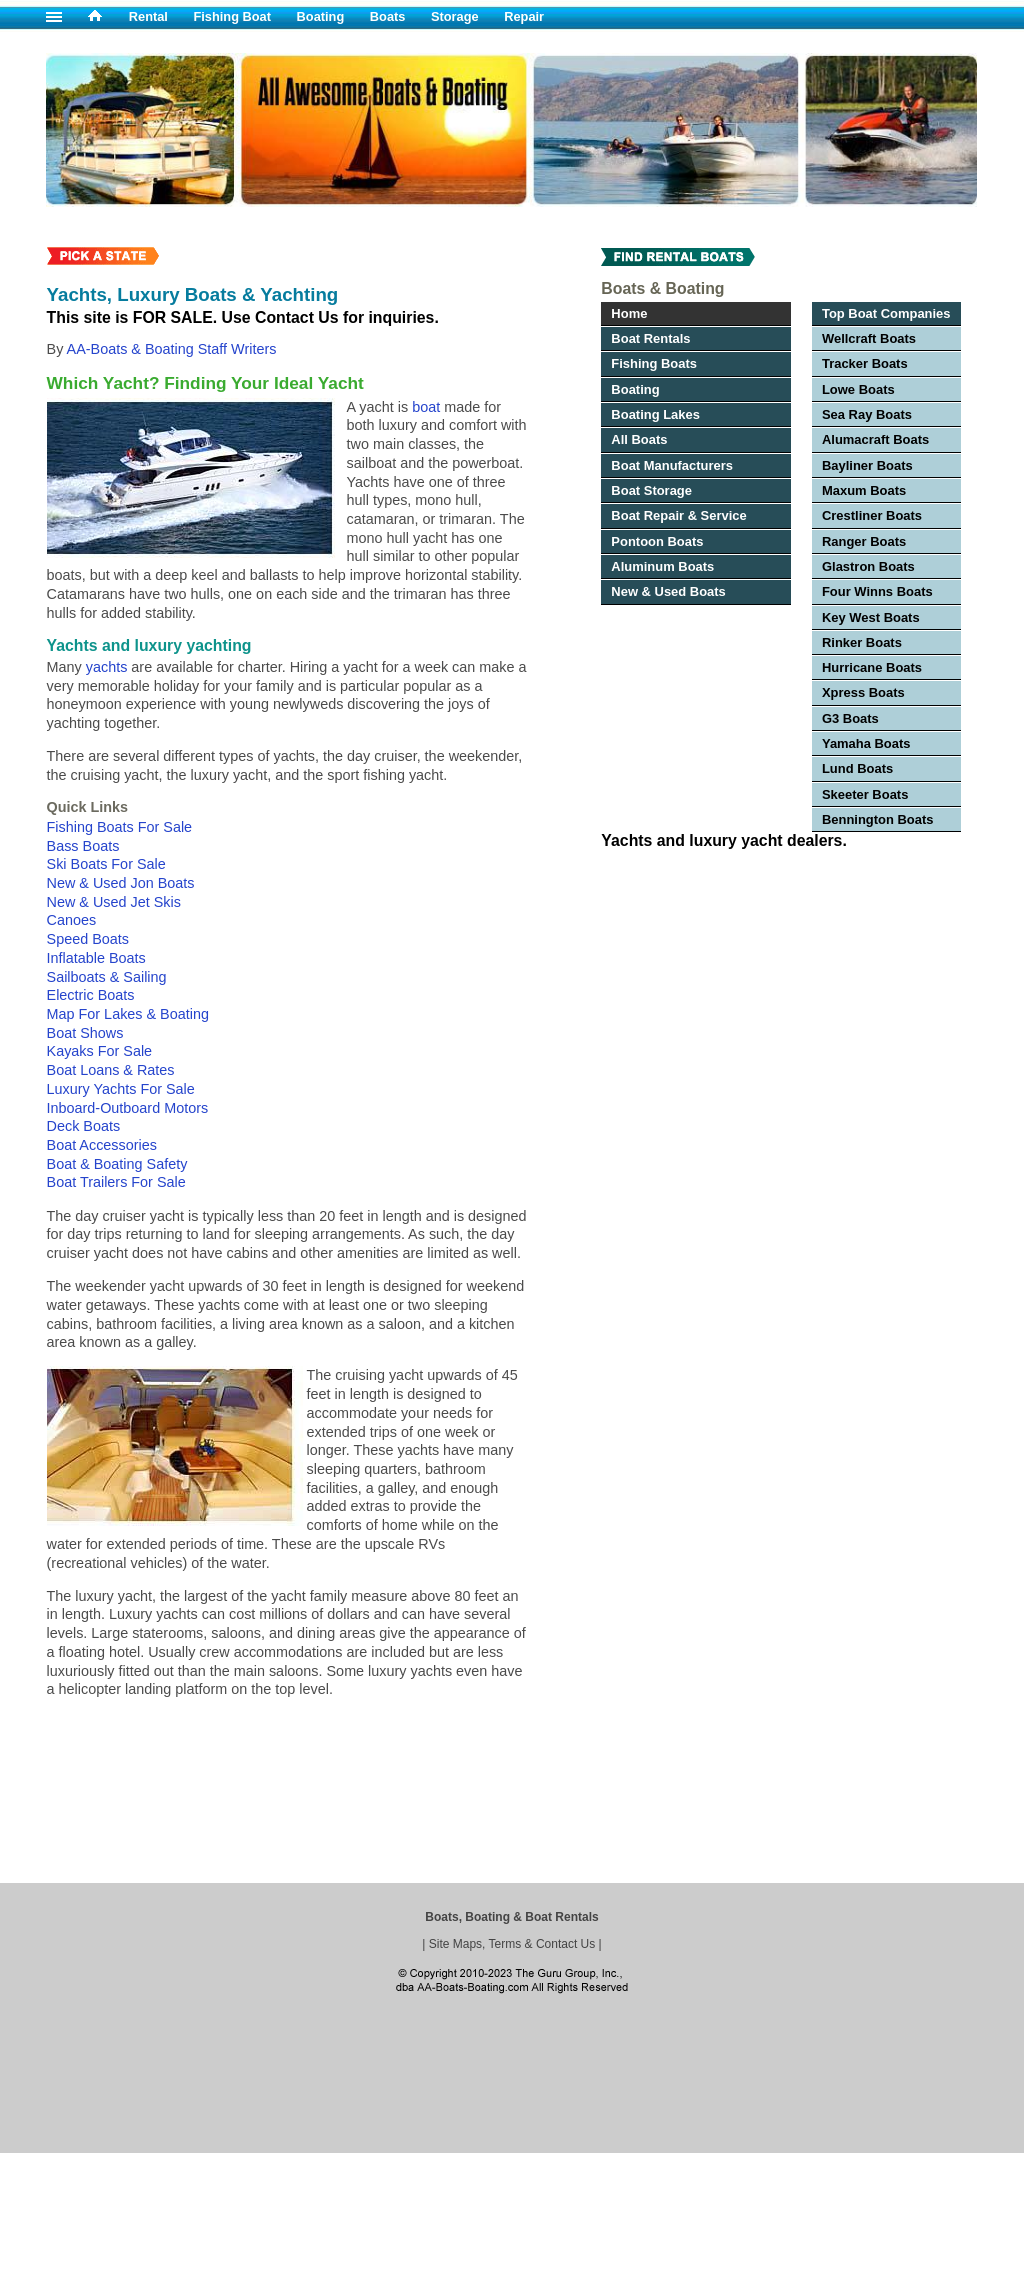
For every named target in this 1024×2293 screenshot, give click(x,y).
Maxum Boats (864, 490)
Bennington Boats (878, 819)
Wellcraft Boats (869, 338)
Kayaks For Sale (100, 1051)
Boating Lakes (655, 414)
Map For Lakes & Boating (128, 1014)
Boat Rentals (650, 338)
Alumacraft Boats (875, 439)
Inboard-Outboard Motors (128, 1108)
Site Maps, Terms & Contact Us (512, 1944)
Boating (321, 16)
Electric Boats (91, 995)
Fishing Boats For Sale (120, 827)
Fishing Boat (233, 16)
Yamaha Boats (866, 743)
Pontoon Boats (657, 541)
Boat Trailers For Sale (116, 1182)
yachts (107, 667)
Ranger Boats (864, 541)
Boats (388, 16)
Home (629, 313)
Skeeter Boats (865, 794)
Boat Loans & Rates (111, 1070)
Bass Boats (83, 846)
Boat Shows (85, 1033)
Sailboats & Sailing (107, 977)
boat (426, 407)
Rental (148, 16)
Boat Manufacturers (672, 465)
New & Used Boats (668, 591)
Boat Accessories (102, 1145)
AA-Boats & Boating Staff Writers (172, 349)
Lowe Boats (858, 389)
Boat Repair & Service (678, 515)
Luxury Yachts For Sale (121, 1089)
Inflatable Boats (96, 958)
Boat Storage (651, 490)
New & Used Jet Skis (114, 902)
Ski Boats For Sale (106, 864)
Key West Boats (871, 617)
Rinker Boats (862, 642)
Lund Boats (857, 768)
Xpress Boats (863, 692)
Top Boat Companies (886, 313)
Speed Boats (88, 939)
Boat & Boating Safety (117, 1164)
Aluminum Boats (662, 566)
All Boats (639, 439)
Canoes (72, 920)
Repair (524, 16)
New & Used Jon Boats (121, 883)
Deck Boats (84, 1126)
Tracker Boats (865, 363)
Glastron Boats (868, 566)
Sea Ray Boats (867, 414)
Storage (455, 16)
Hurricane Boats (872, 667)
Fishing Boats (654, 363)
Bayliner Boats (867, 465)
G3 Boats (850, 718)
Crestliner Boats (872, 515)
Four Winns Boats (877, 591)
